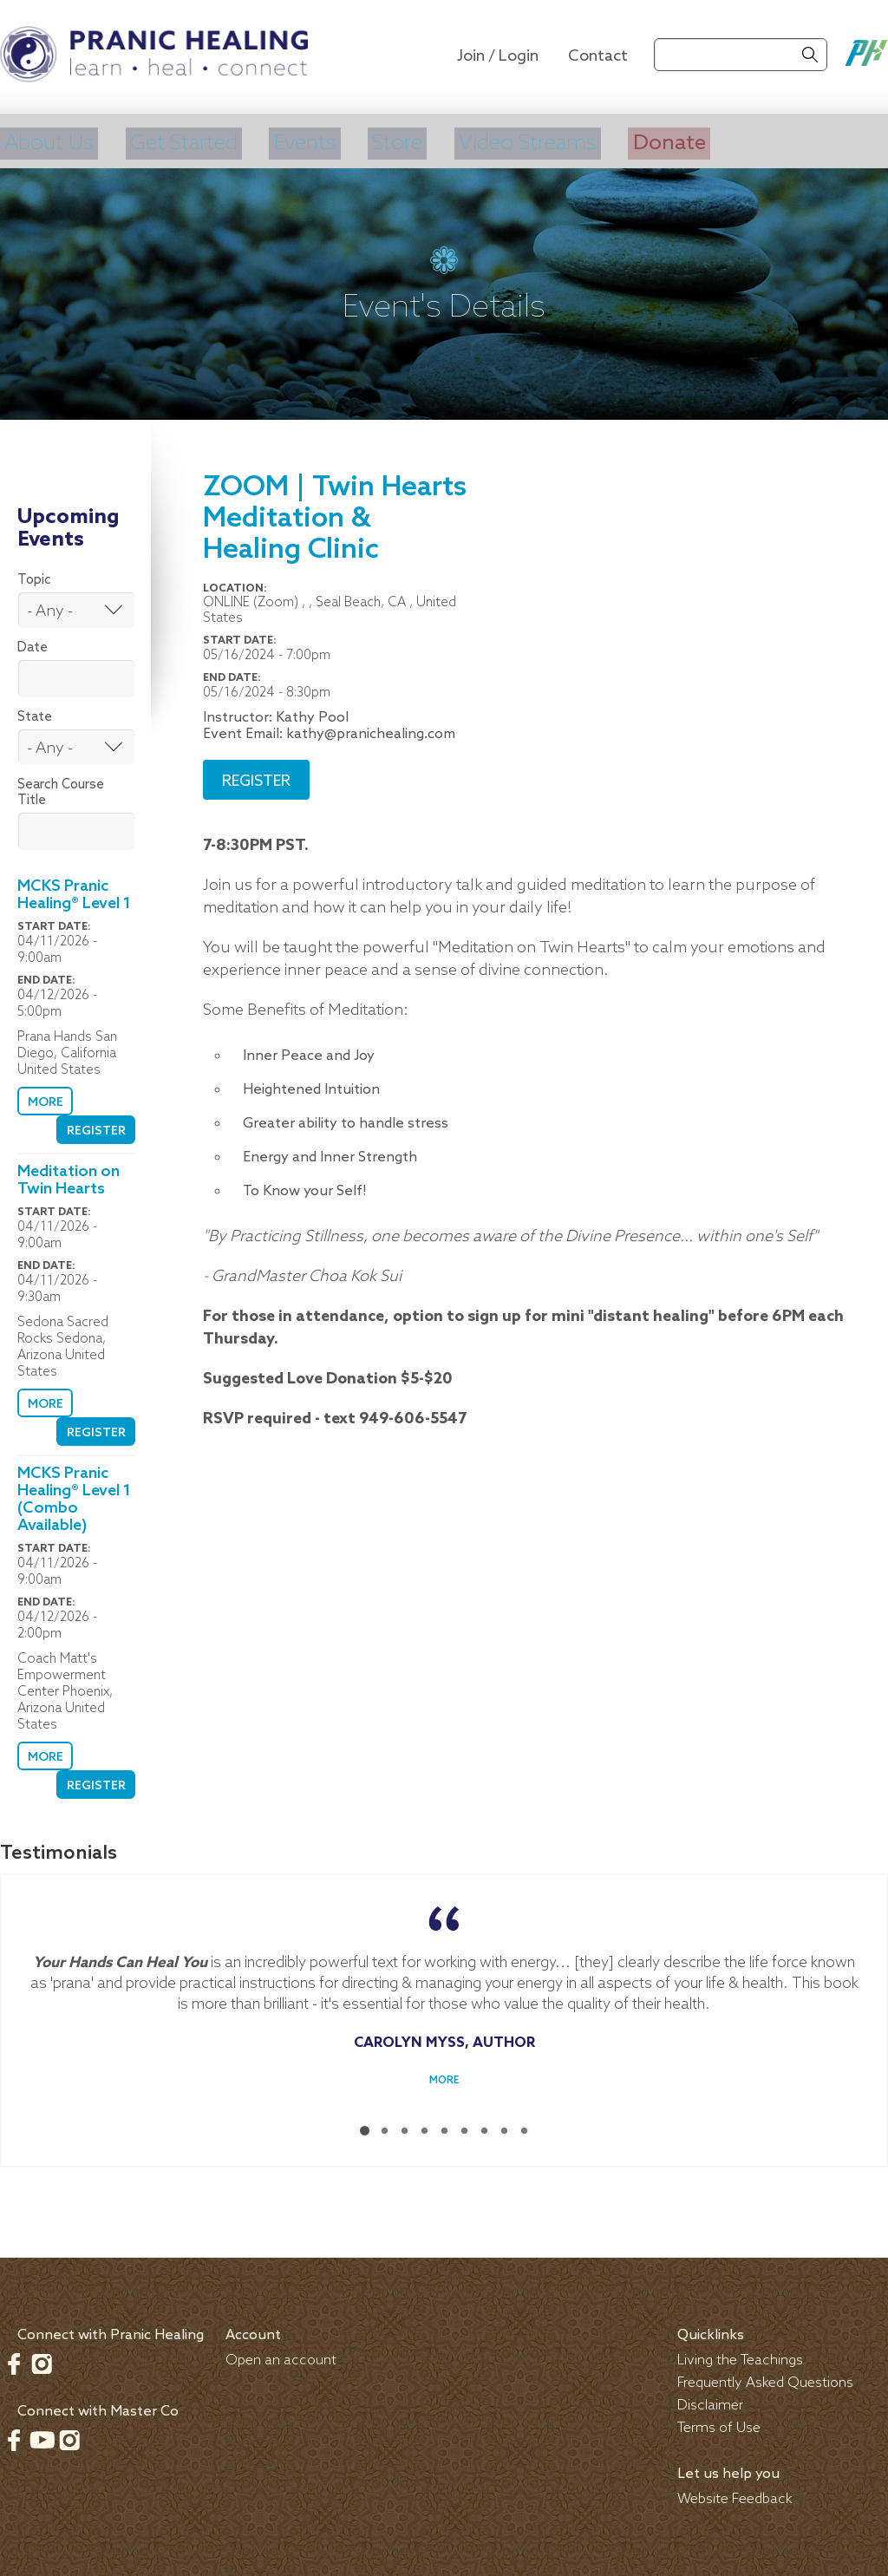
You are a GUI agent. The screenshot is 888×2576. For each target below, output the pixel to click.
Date (32, 643)
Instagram (42, 2359)
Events (316, 141)
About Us (48, 141)
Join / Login (498, 56)
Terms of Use (719, 2424)
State (34, 713)
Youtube (42, 2435)
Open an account (280, 2356)
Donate (697, 141)
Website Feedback (735, 2495)
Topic (34, 576)
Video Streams (549, 141)
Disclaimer (710, 2401)
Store (412, 141)
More (44, 1098)
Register (97, 1127)
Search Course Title (60, 788)
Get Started (190, 141)
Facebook (14, 2359)
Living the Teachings (740, 2356)
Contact (598, 56)
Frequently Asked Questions (765, 2378)
